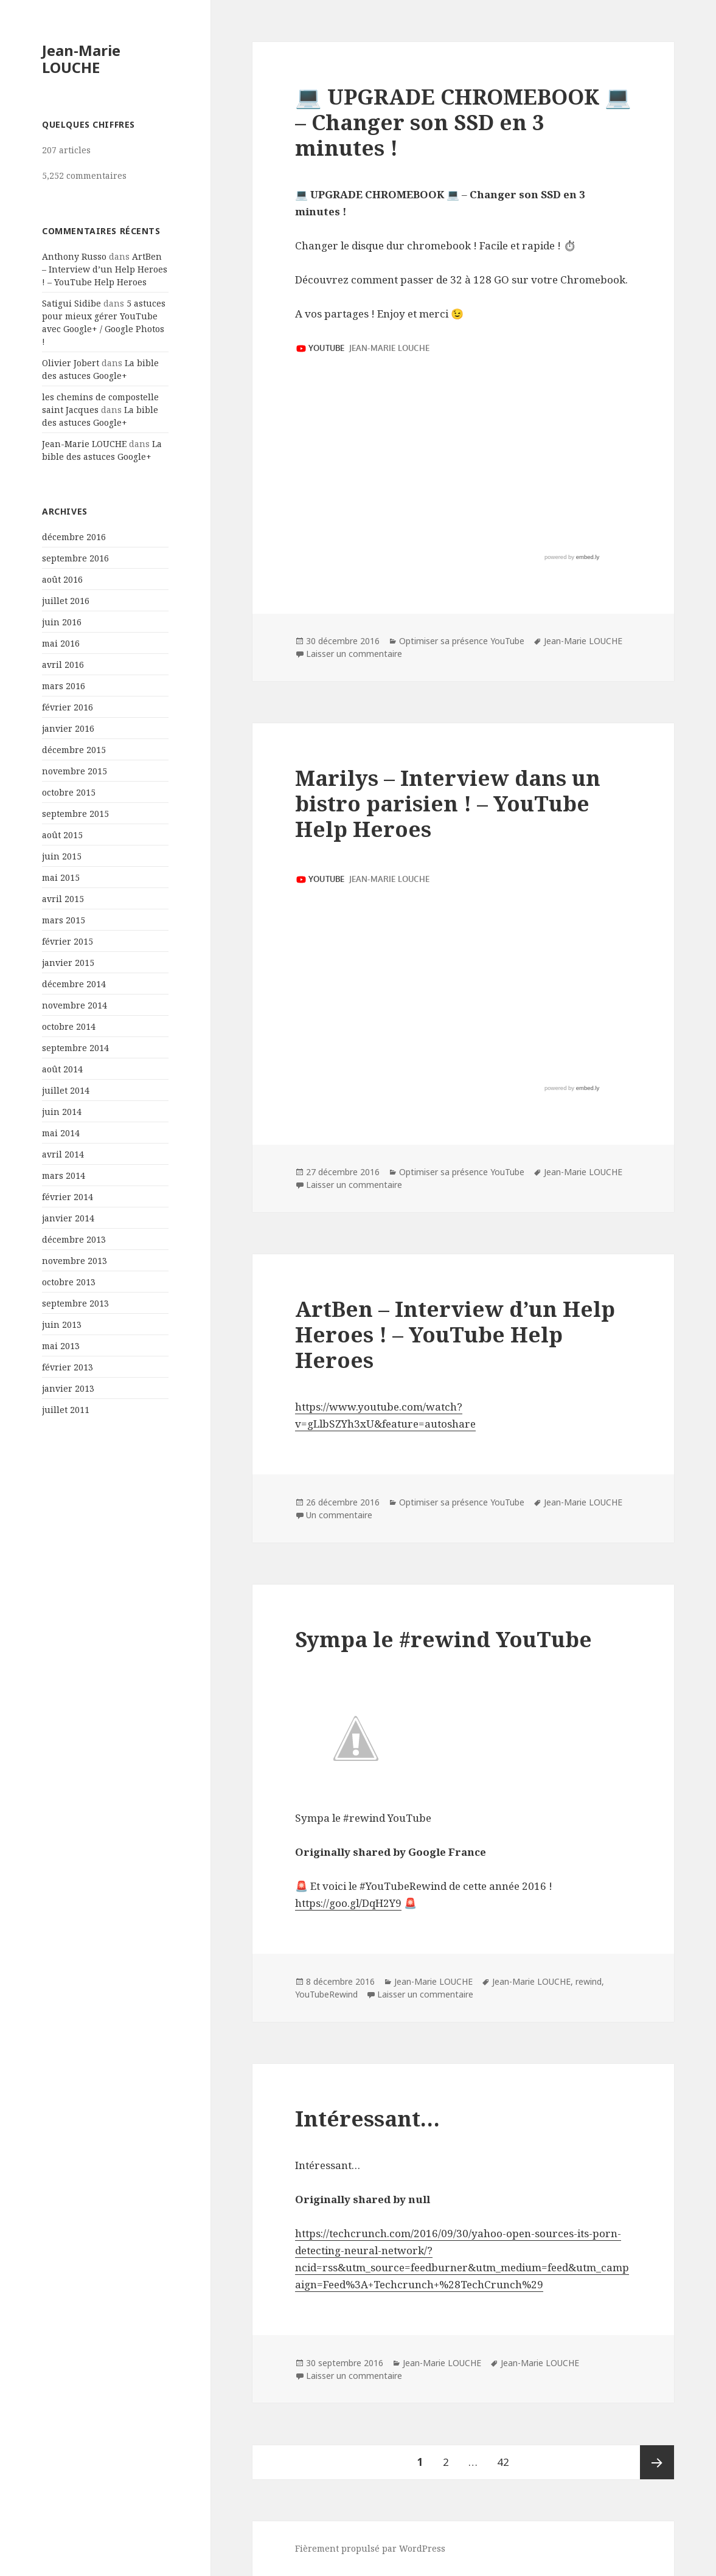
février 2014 (67, 1197)
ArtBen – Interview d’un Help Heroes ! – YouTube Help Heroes (104, 269)
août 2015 (62, 835)
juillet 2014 (65, 1090)
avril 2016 (63, 664)
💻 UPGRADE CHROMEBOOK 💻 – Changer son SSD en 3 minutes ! (463, 122)
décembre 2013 (74, 1239)
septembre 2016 (75, 558)
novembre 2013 (74, 1260)
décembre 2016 (74, 537)
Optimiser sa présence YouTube (461, 641)
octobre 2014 (69, 1026)
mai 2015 (61, 877)
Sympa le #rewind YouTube (443, 1639)
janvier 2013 (68, 1388)
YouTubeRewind (326, 1994)
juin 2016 (62, 622)
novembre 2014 (74, 1005)
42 (507, 2457)
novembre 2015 (74, 771)
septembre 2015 (75, 813)
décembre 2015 (74, 749)
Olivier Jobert (70, 363)
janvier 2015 (68, 962)
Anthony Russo (74, 256)
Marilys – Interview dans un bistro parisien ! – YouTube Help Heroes (447, 803)
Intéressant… (367, 2118)
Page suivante (657, 2462)
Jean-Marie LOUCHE (81, 58)
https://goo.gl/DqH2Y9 (348, 1903)
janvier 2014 (68, 1218)
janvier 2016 (68, 728)
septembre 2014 (75, 1048)
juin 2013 (62, 1324)
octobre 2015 (69, 792)
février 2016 (67, 707)
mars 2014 (63, 1175)
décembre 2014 (74, 984)
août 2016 (62, 579)
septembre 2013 (75, 1303)
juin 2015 (62, 856)
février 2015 (67, 941)
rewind (588, 1981)
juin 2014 (62, 1111)
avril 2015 (63, 898)
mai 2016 (61, 643)
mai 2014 (61, 1133)
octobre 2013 (69, 1282)
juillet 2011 (65, 1409)
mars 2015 (63, 920)
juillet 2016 (65, 600)
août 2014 (62, 1069)
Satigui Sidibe (71, 303)
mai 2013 (61, 1346)
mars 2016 (63, 686)
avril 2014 (63, 1154)
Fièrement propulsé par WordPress (370, 2548)
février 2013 (67, 1367)
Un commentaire (339, 1515)
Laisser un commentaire (354, 653)
